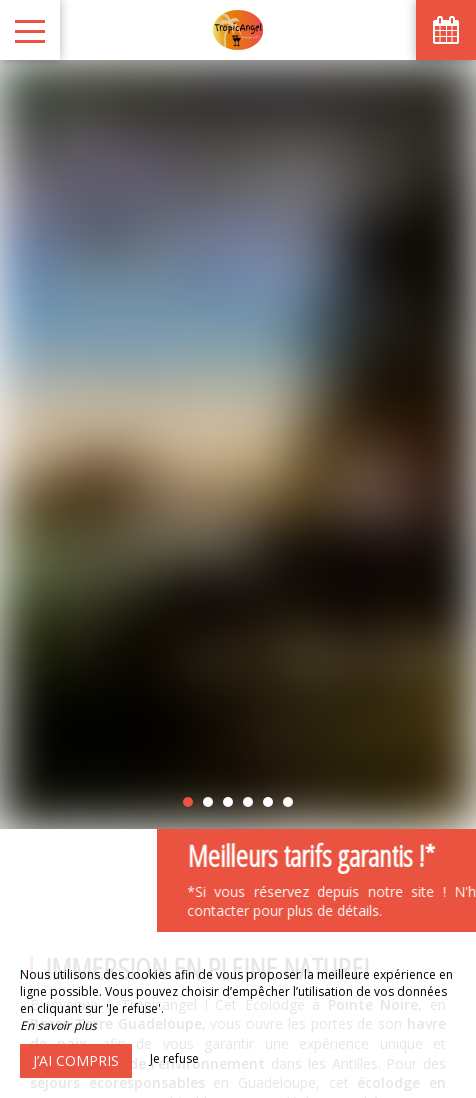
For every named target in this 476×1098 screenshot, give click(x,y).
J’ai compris (76, 1060)
